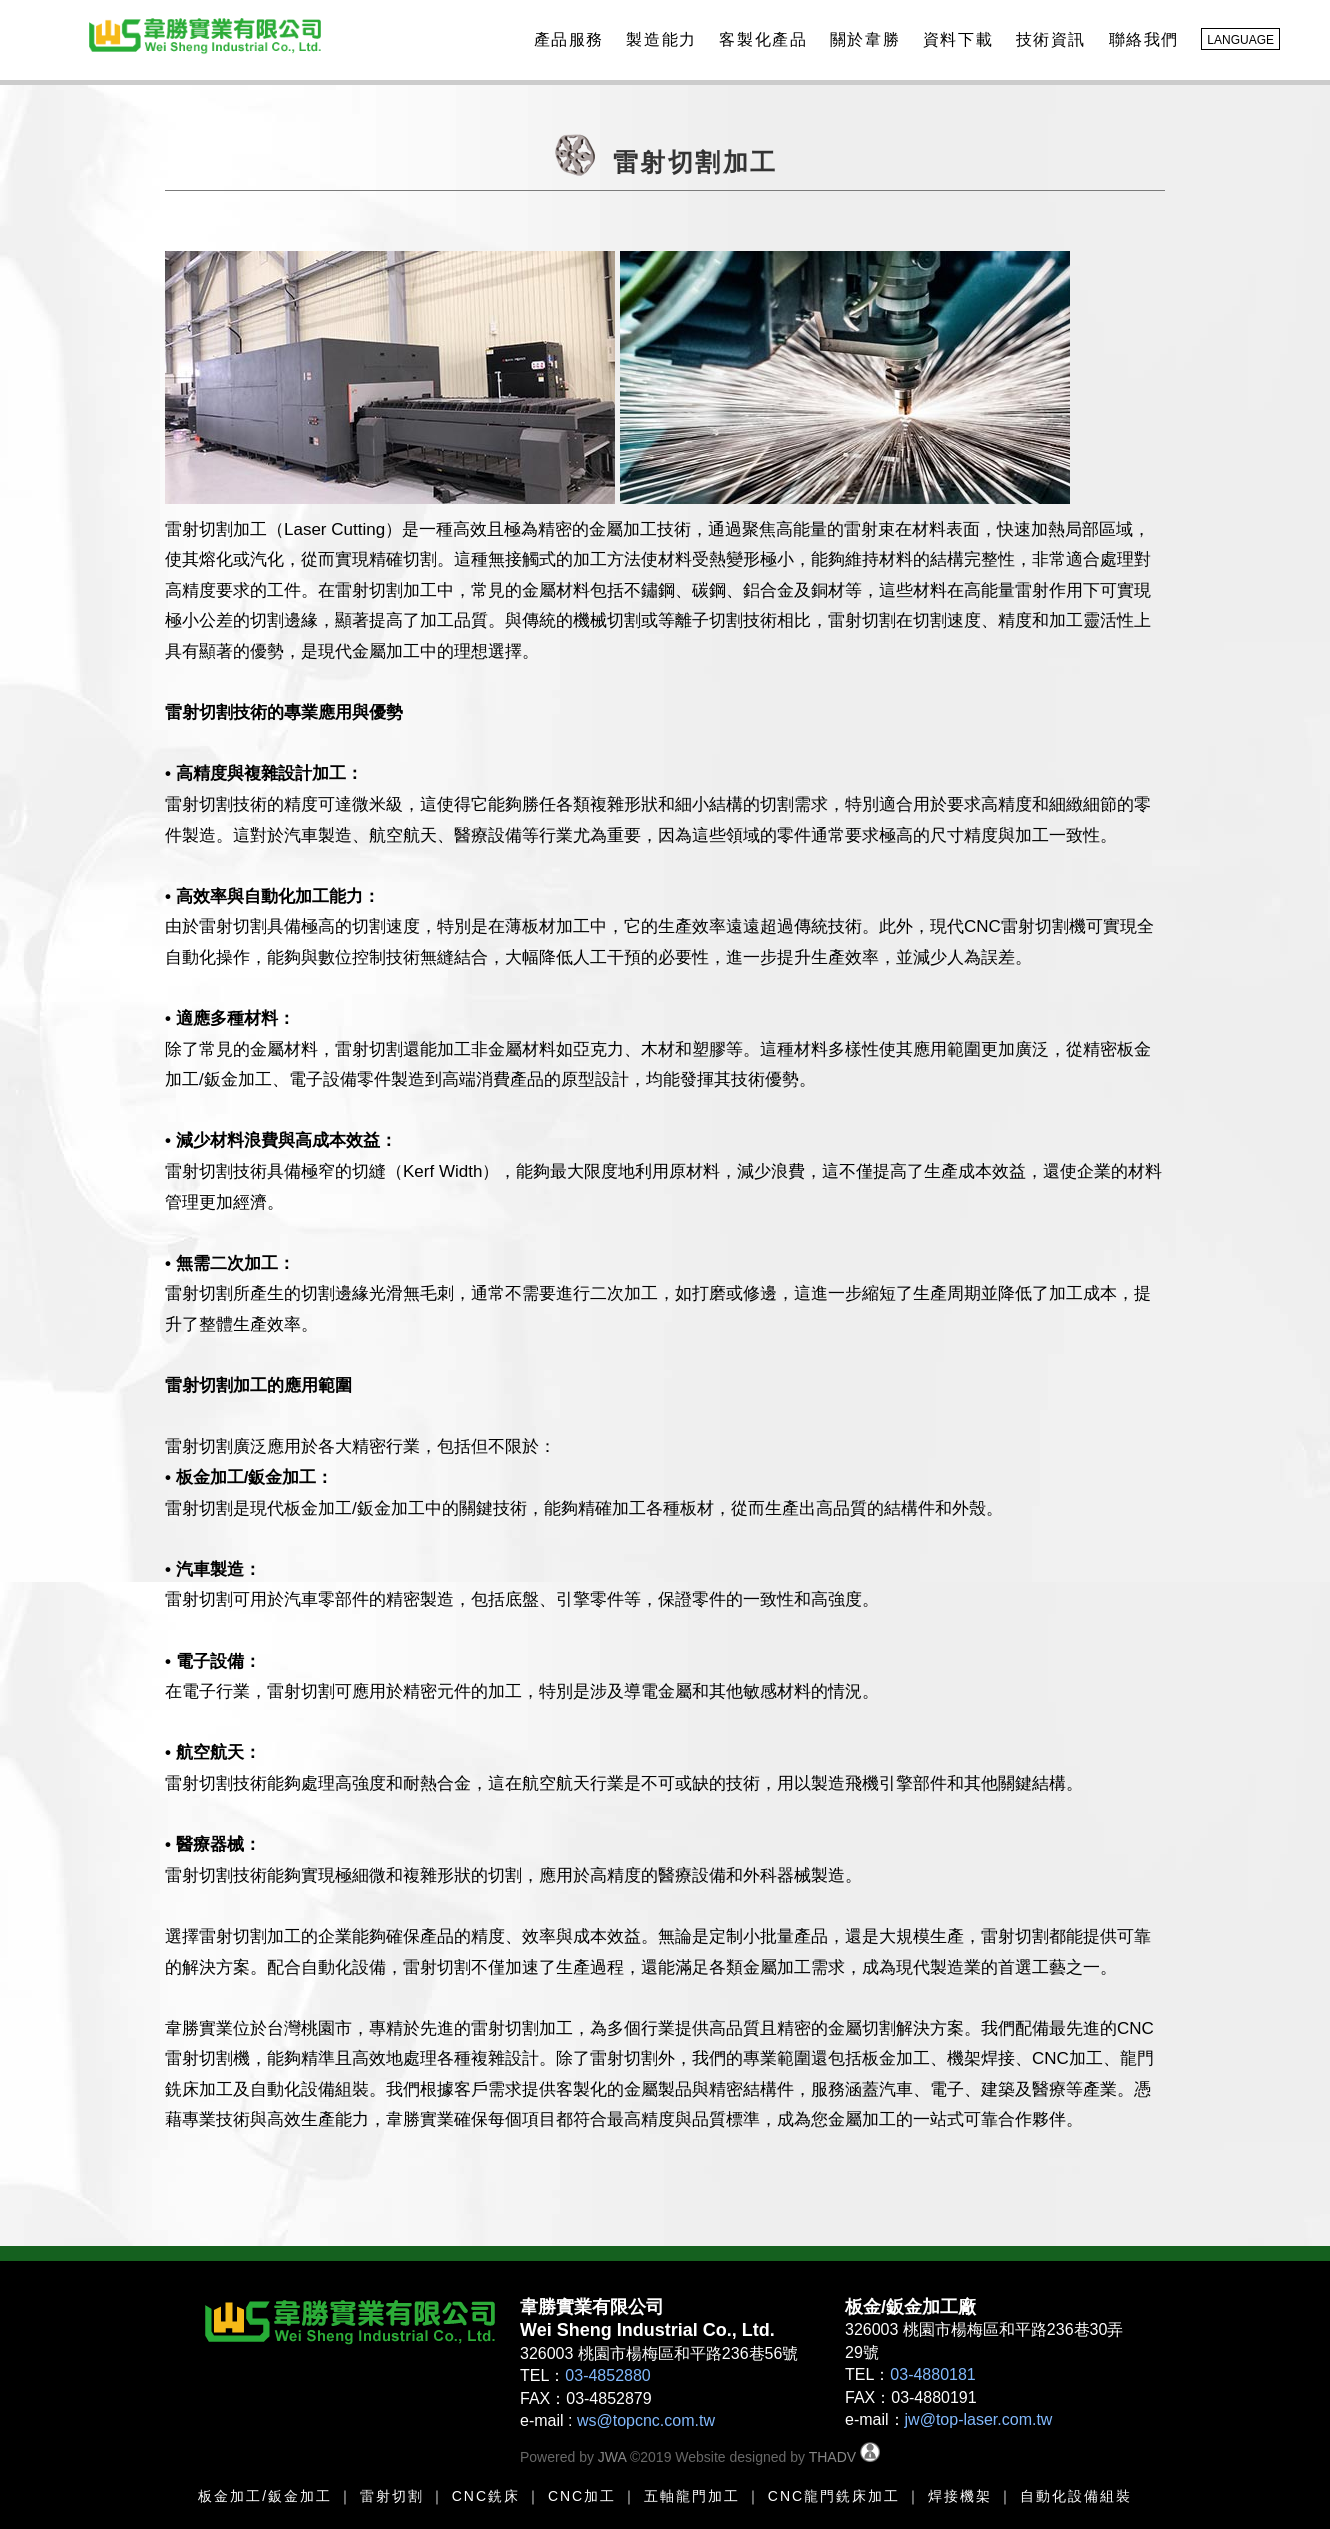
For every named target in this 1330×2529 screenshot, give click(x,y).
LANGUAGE (1240, 40)
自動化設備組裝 (1076, 2496)
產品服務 (566, 39)
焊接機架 (960, 2496)
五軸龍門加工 (689, 2496)
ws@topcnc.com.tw (646, 2420)
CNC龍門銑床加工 (834, 2496)
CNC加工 (582, 2496)
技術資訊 (1048, 39)
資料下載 (955, 39)
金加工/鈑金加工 (273, 2496)
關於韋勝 (862, 39)
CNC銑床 (486, 2496)
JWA (610, 2457)
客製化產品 (760, 39)
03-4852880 (607, 2375)
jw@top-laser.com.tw (979, 2419)
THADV (832, 2457)
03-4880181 (932, 2374)
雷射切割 (392, 2496)
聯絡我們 (1141, 39)
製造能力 (658, 39)
